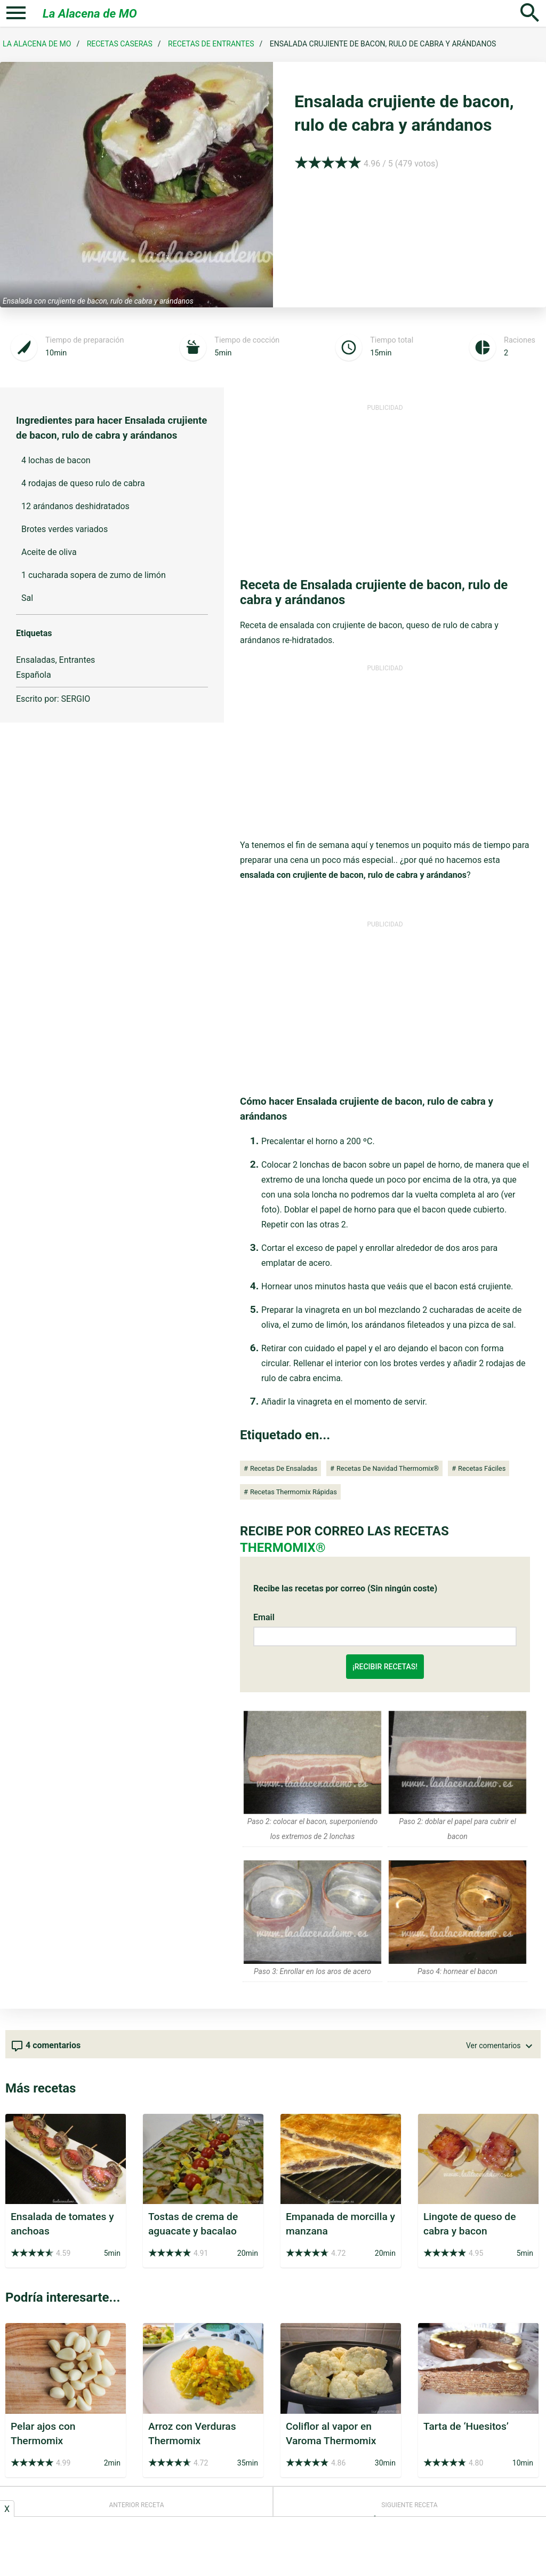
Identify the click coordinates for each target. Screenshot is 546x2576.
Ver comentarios (500, 2046)
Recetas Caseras (119, 43)
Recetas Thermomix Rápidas (293, 1492)
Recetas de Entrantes (211, 43)
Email (264, 1617)
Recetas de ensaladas (283, 1468)
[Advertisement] (385, 486)
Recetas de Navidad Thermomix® (387, 1468)
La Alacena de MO (90, 13)
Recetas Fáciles (481, 1468)
